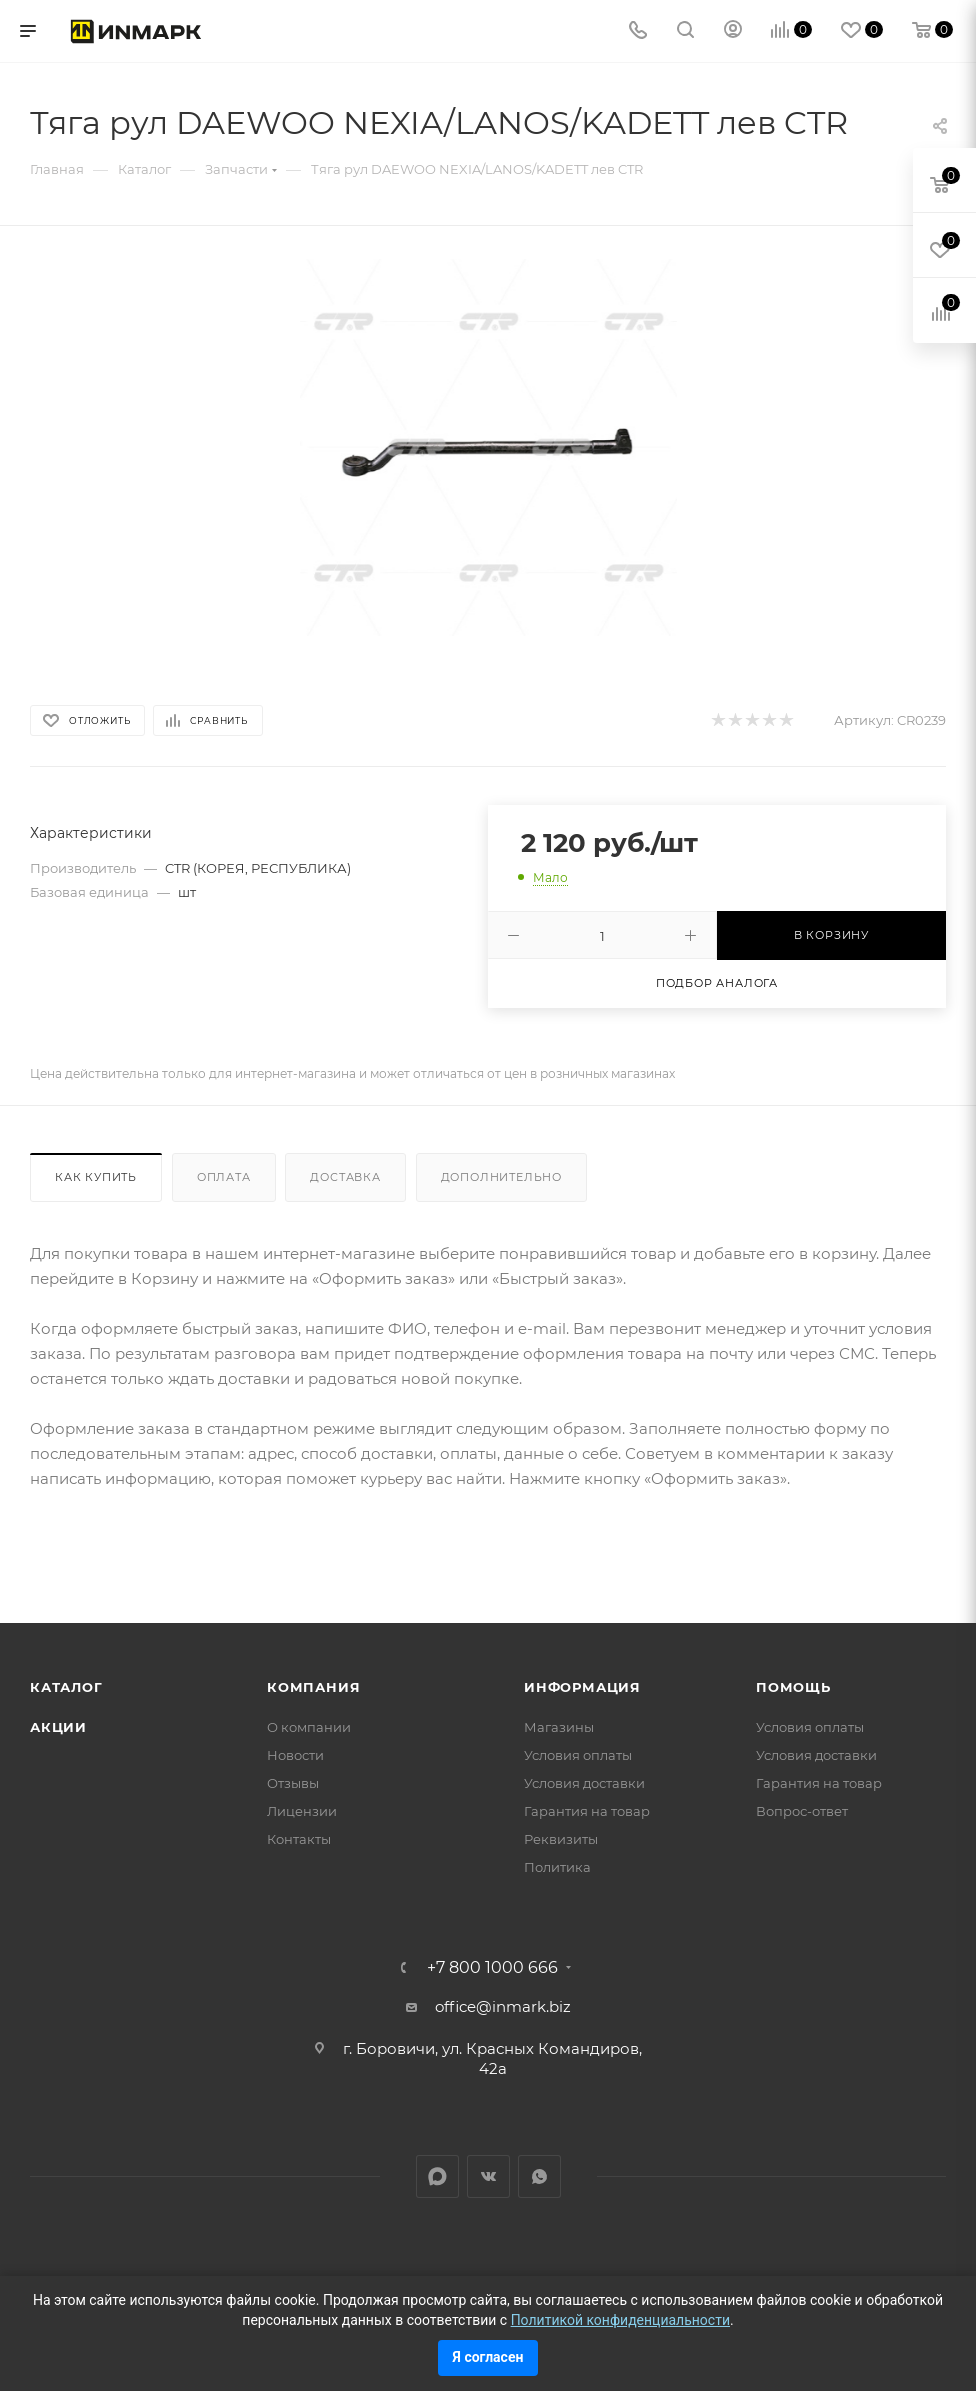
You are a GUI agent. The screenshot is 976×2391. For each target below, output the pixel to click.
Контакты (299, 1839)
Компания (313, 1687)
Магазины (559, 1727)
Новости (295, 1755)
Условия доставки (584, 1783)
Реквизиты (561, 1839)
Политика (557, 1867)
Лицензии (302, 1811)
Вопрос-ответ (802, 1811)
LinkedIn (437, 2176)
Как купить (96, 1177)
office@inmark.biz (503, 2006)
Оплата (224, 1177)
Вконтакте (488, 2176)
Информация (582, 1687)
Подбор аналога (717, 983)
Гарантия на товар (587, 1811)
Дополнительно (501, 1177)
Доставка (345, 1177)
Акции (58, 1727)
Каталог (66, 1687)
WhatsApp (539, 2176)
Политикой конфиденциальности (620, 2320)
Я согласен (488, 2357)
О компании (309, 1727)
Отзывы (293, 1783)
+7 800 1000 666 (492, 1968)
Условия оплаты (578, 1755)
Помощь (793, 1687)
